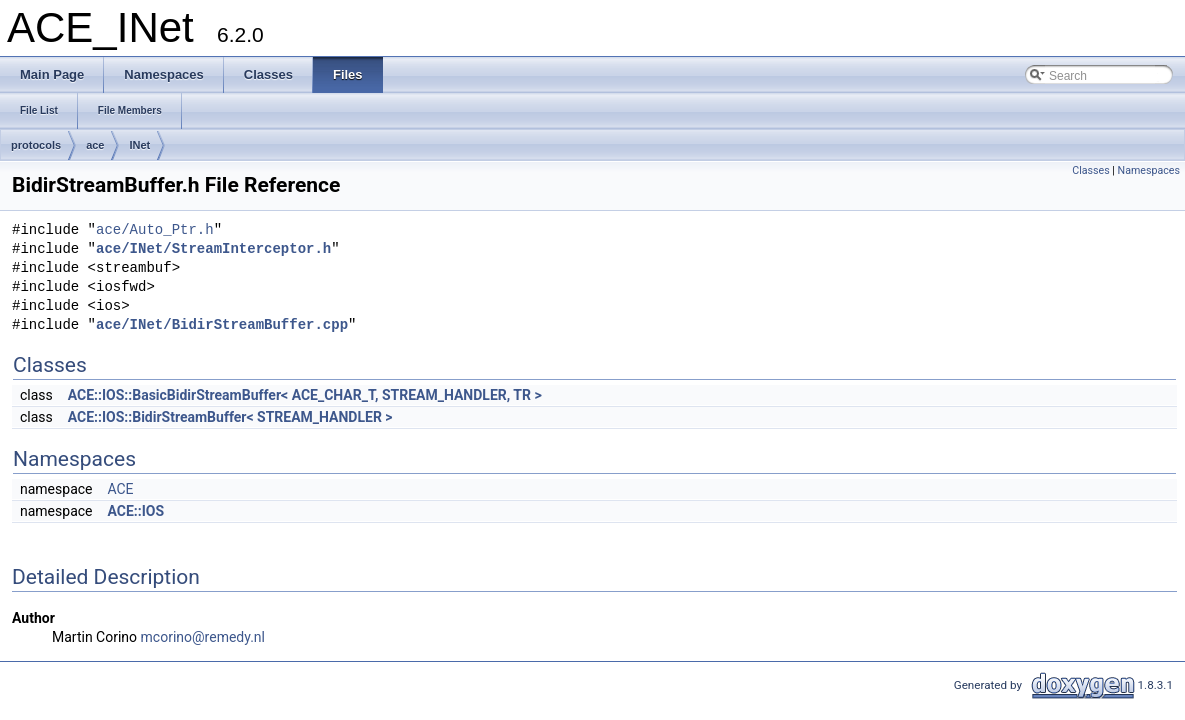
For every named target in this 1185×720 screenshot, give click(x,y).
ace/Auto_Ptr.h (155, 230)
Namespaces (1149, 170)
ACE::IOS (135, 511)
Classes (1090, 170)
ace (95, 145)
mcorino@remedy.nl (203, 637)
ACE (120, 489)
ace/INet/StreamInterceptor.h (213, 249)
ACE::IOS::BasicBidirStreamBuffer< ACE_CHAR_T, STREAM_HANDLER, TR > (305, 395)
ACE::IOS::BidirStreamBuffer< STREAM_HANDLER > (230, 417)
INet (139, 145)
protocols (36, 145)
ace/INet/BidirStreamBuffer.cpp (222, 325)
